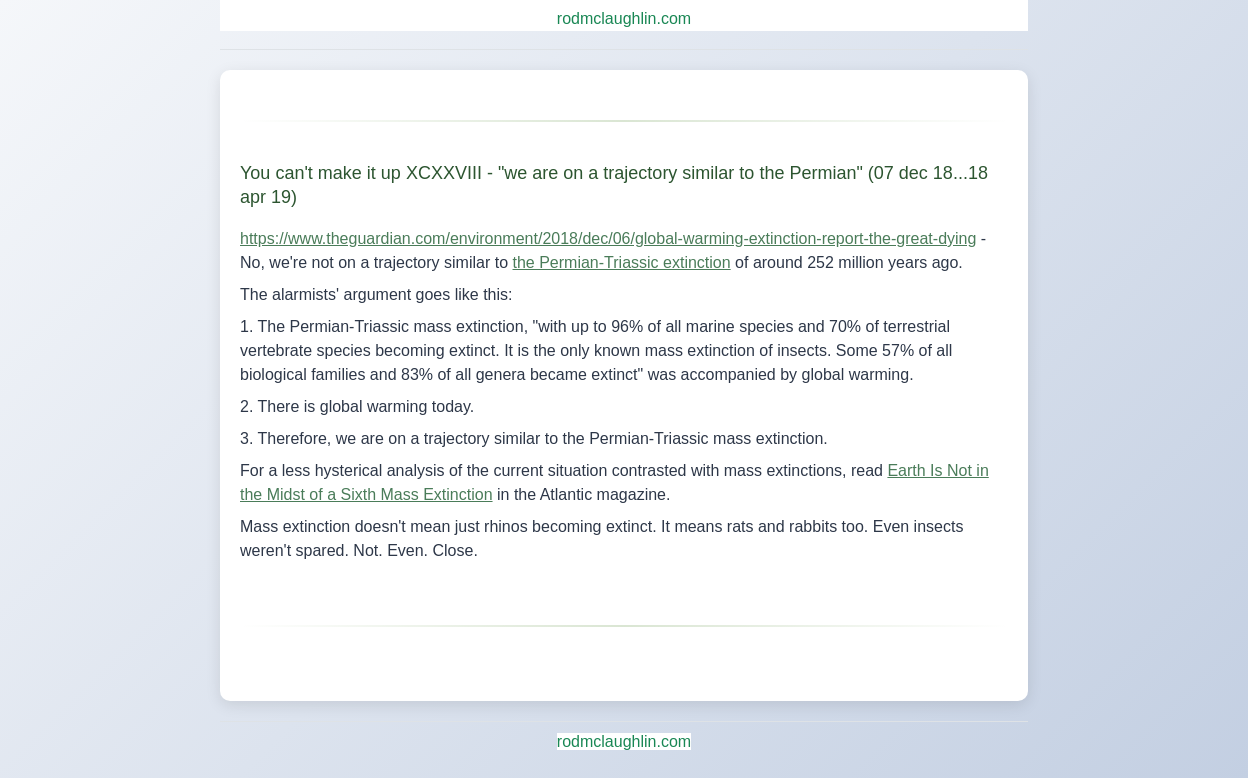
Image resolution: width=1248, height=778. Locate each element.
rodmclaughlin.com (624, 18)
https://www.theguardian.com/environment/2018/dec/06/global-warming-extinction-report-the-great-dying (608, 238)
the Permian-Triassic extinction (622, 262)
